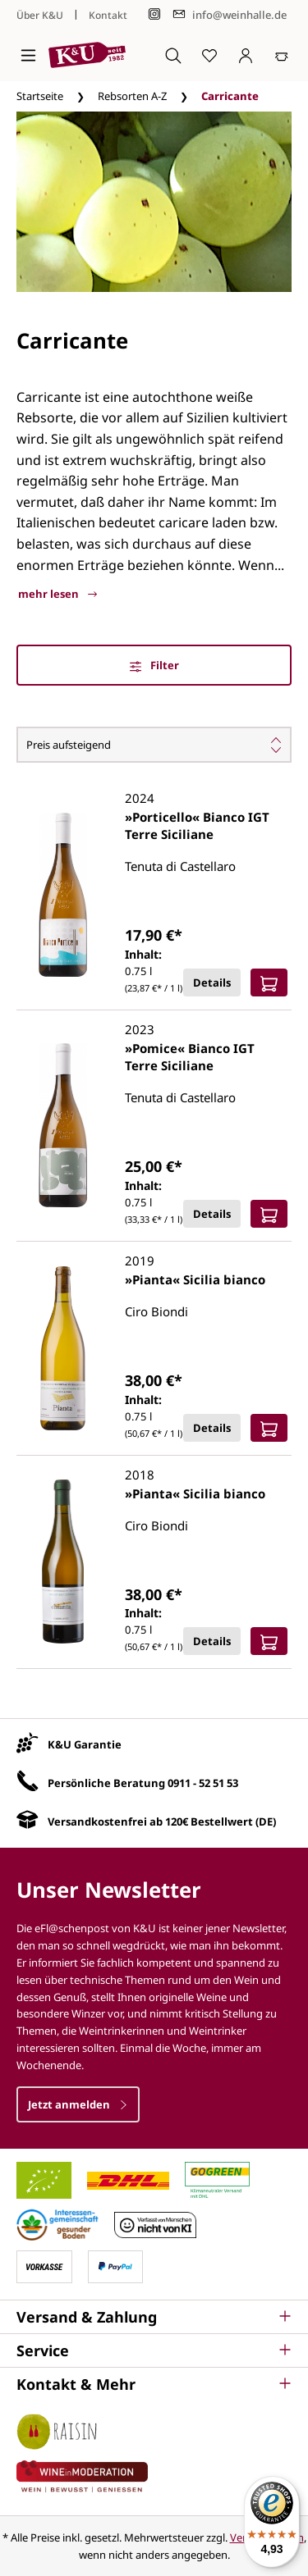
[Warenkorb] (282, 55)
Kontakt (108, 15)
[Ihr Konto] (246, 55)
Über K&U (39, 15)
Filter (154, 665)
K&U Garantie (85, 1744)
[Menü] (28, 55)
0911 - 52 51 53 (203, 1783)
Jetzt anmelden (78, 2104)
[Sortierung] (154, 745)
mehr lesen (57, 593)
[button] (154, 2316)
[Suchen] (173, 55)
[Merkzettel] (209, 55)
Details (212, 982)
